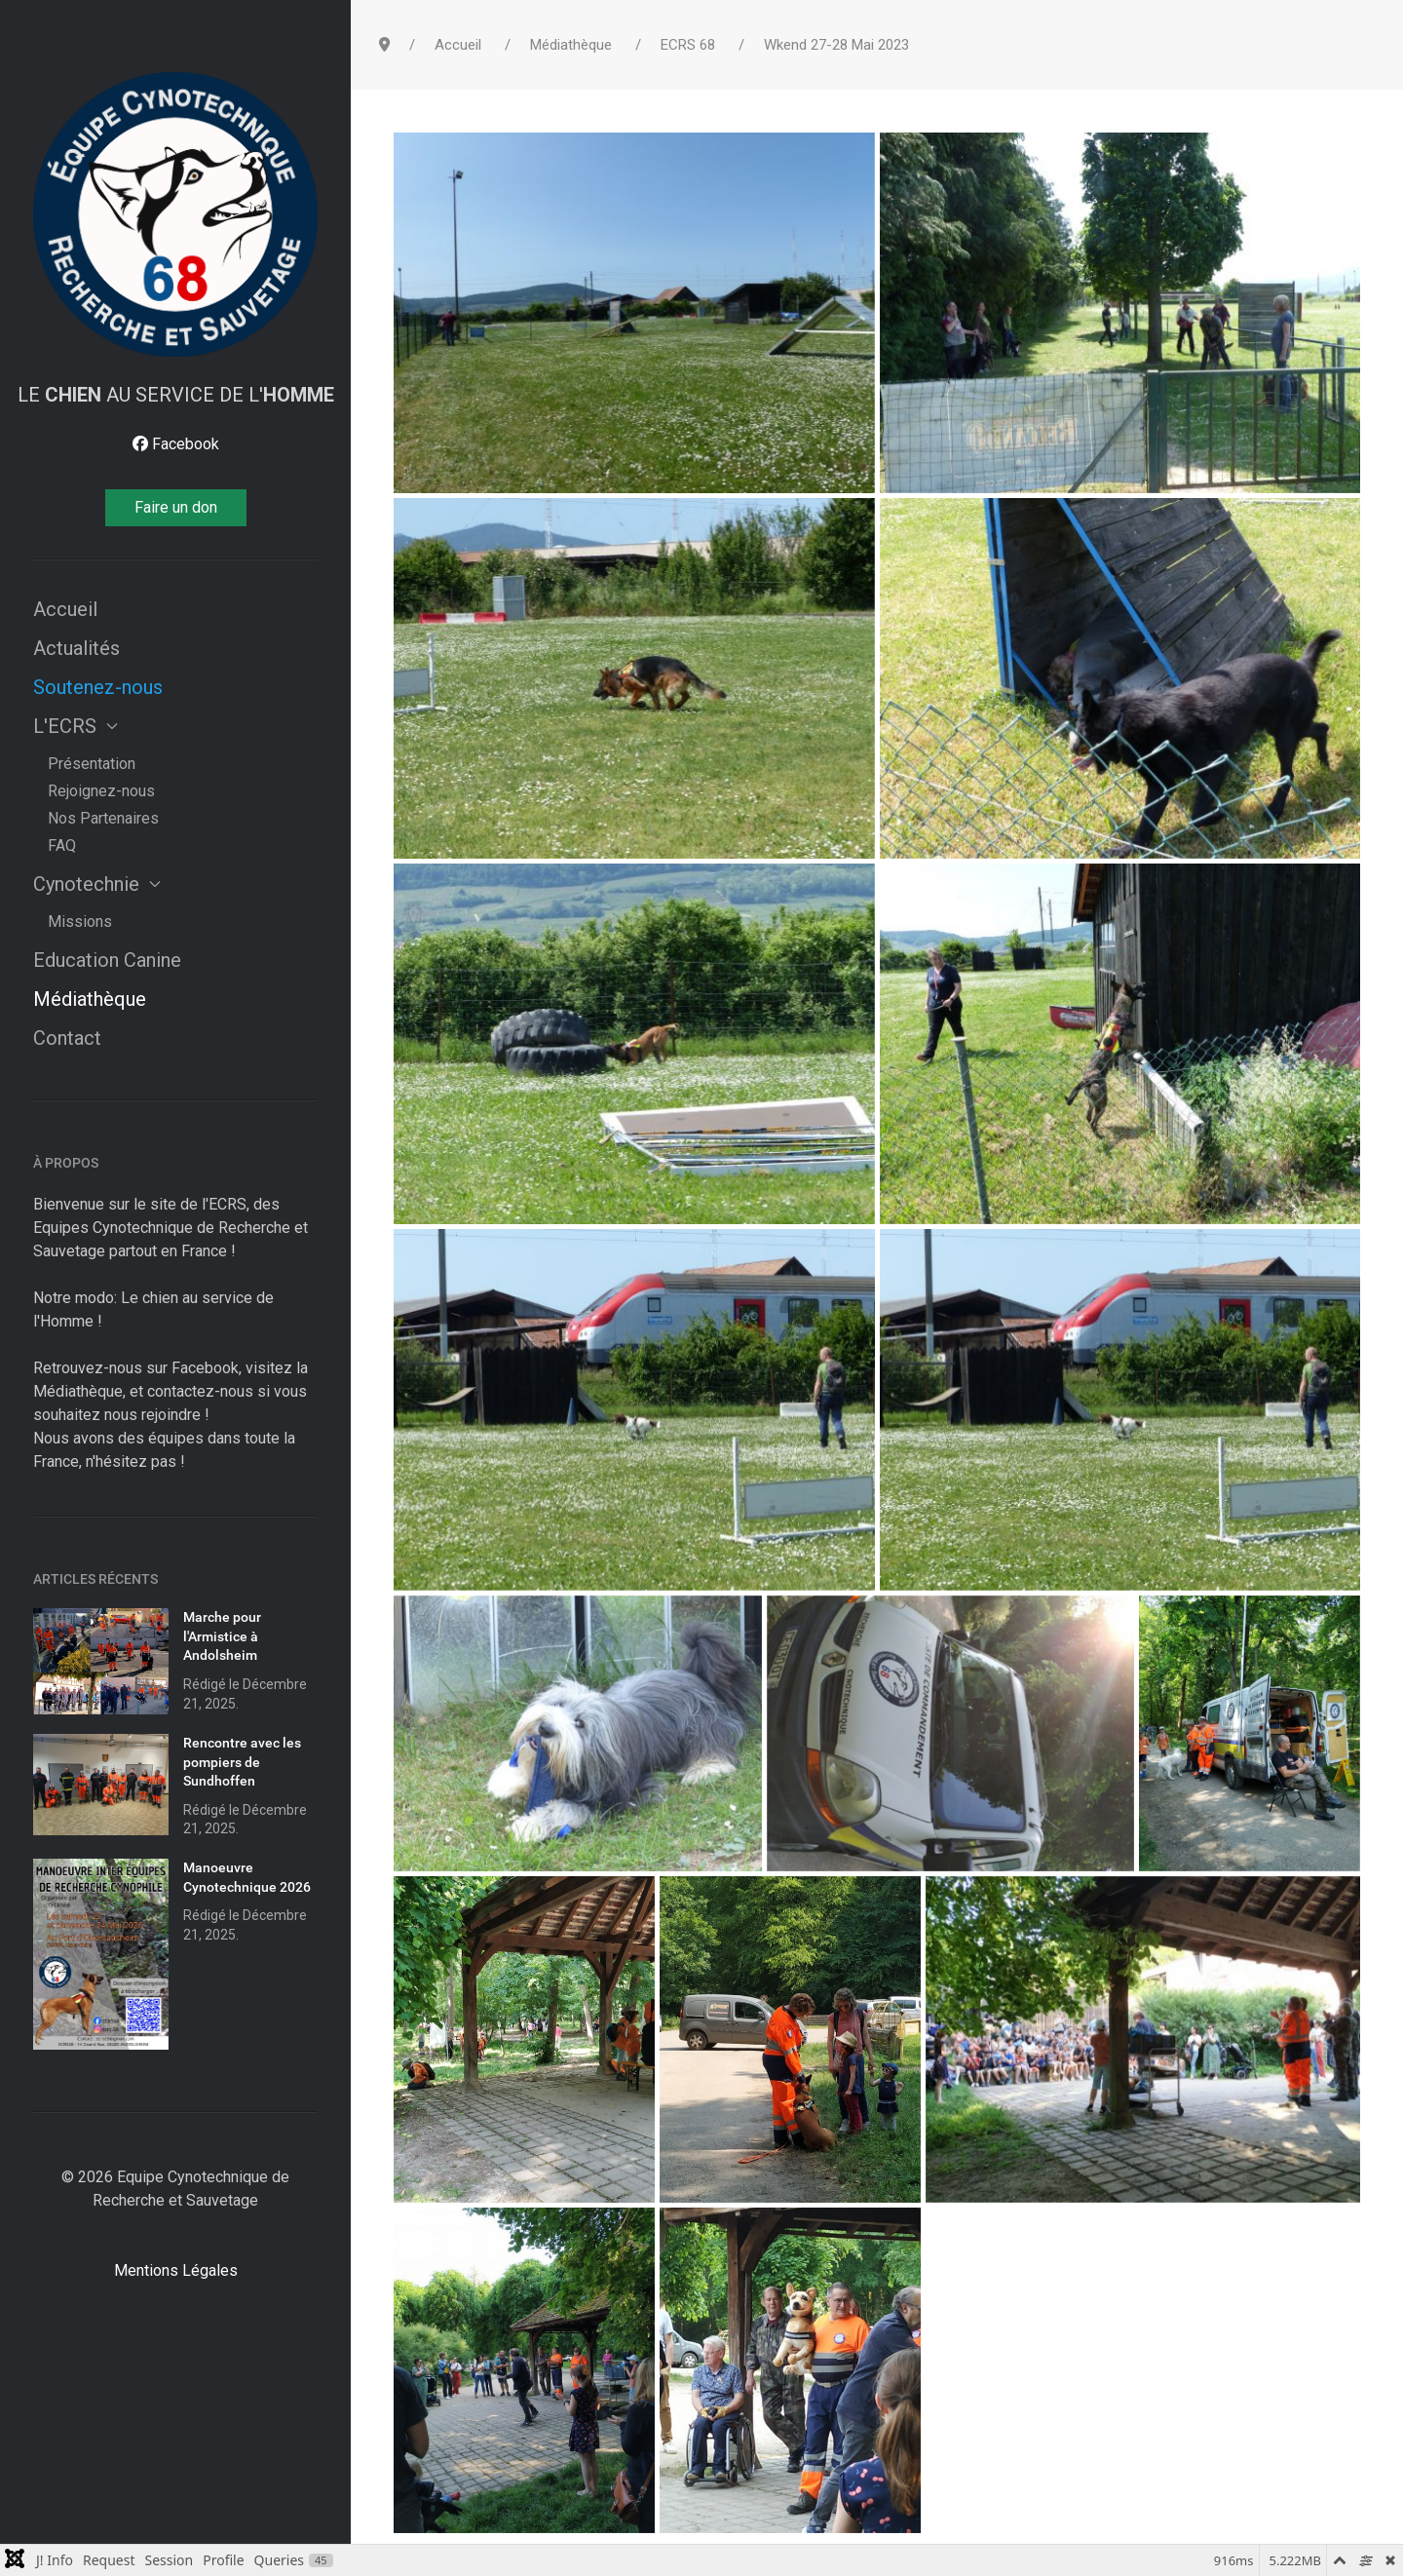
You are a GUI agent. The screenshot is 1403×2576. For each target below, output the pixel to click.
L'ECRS (75, 726)
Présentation (91, 763)
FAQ (62, 845)
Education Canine (107, 960)
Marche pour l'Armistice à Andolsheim (222, 1636)
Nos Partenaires (103, 818)
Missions (80, 921)
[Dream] (175, 214)
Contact (67, 1038)
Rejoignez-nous (101, 791)
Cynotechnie (97, 884)
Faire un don (175, 507)
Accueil (65, 609)
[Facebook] (176, 444)
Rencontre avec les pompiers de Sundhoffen (242, 1761)
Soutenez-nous (98, 687)
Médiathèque (89, 999)
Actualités (76, 648)
